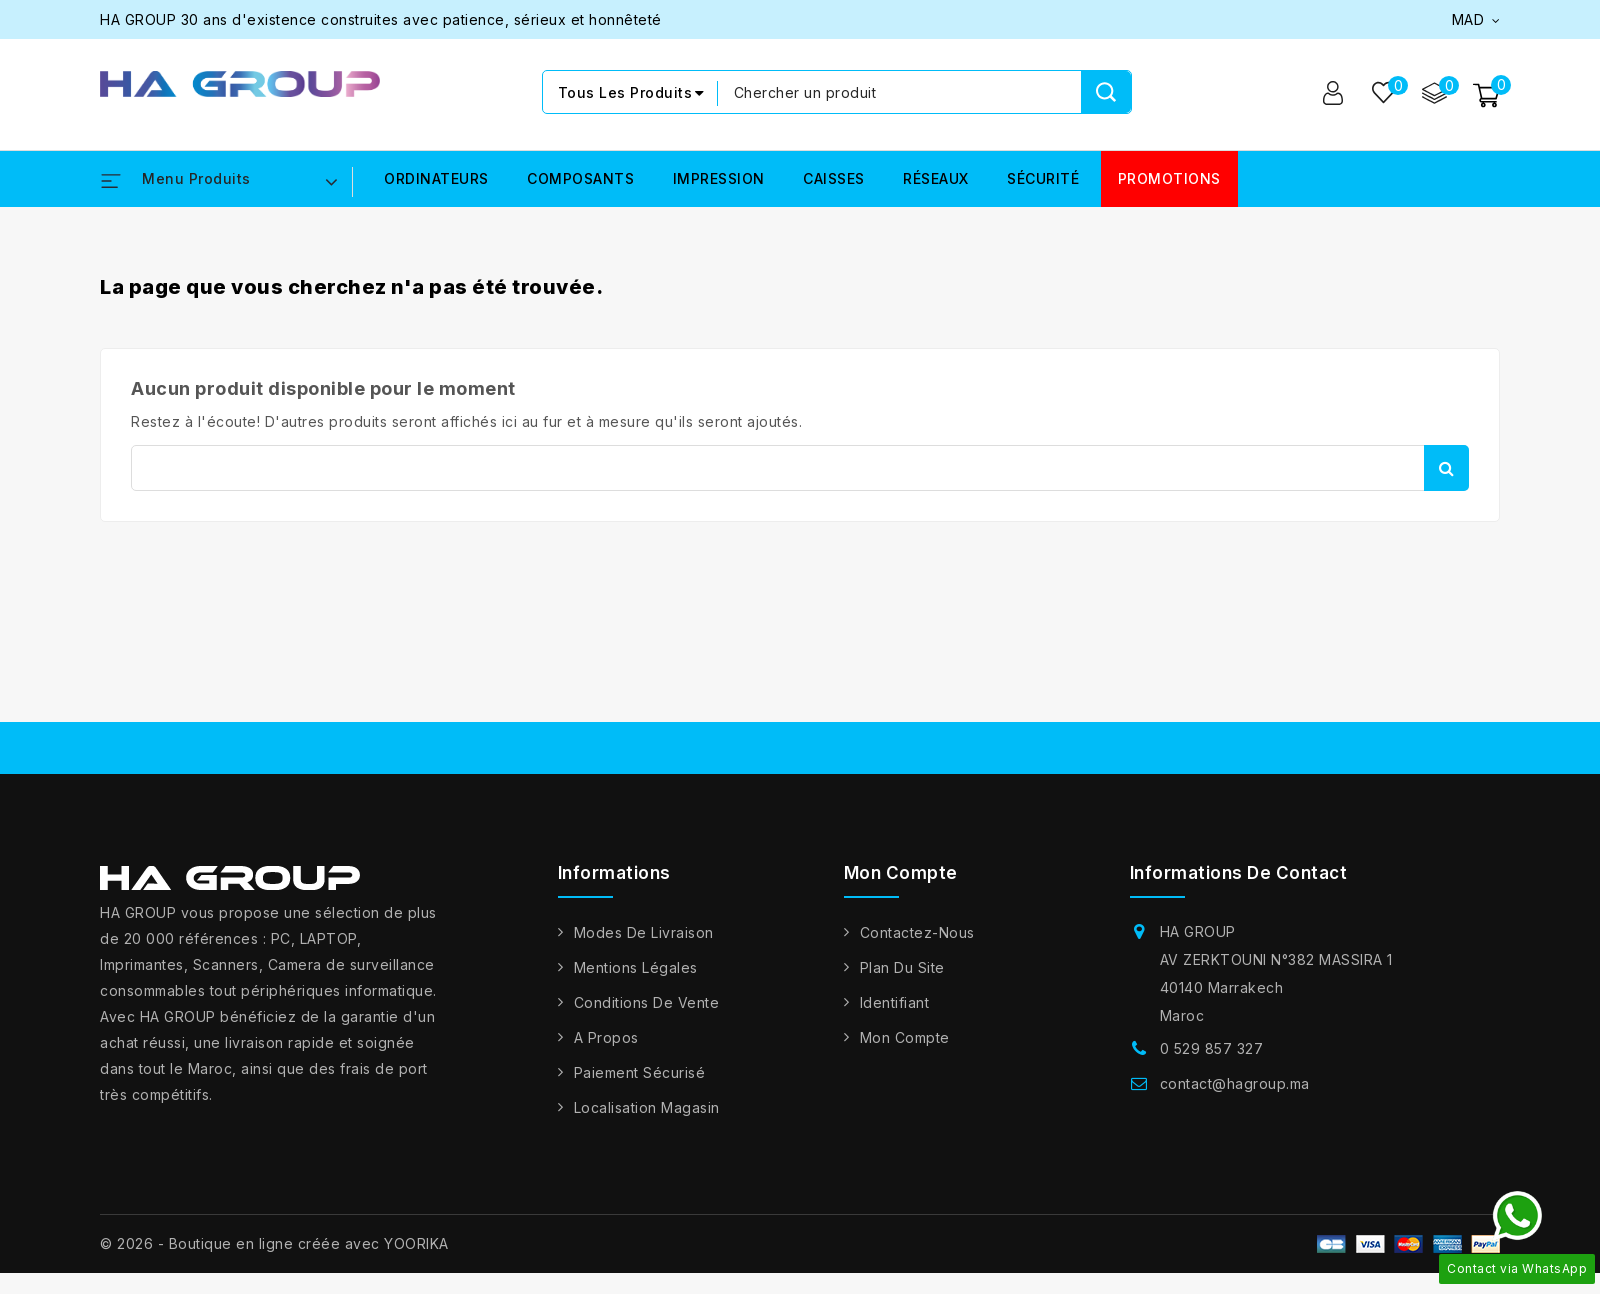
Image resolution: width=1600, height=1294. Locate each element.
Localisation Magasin (647, 1107)
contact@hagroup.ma (1235, 1083)
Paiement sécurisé (640, 1072)
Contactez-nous (917, 932)
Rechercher (1446, 468)
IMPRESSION (719, 179)
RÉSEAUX (936, 179)
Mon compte (905, 1037)
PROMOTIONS (1169, 179)
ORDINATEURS (436, 179)
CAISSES (834, 179)
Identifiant (895, 1002)
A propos (606, 1037)
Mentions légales (636, 967)
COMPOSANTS (580, 179)
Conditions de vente (647, 1002)
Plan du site (902, 967)
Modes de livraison (644, 932)
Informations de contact (1239, 873)
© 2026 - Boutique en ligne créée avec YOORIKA (274, 1243)
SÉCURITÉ (1043, 179)
